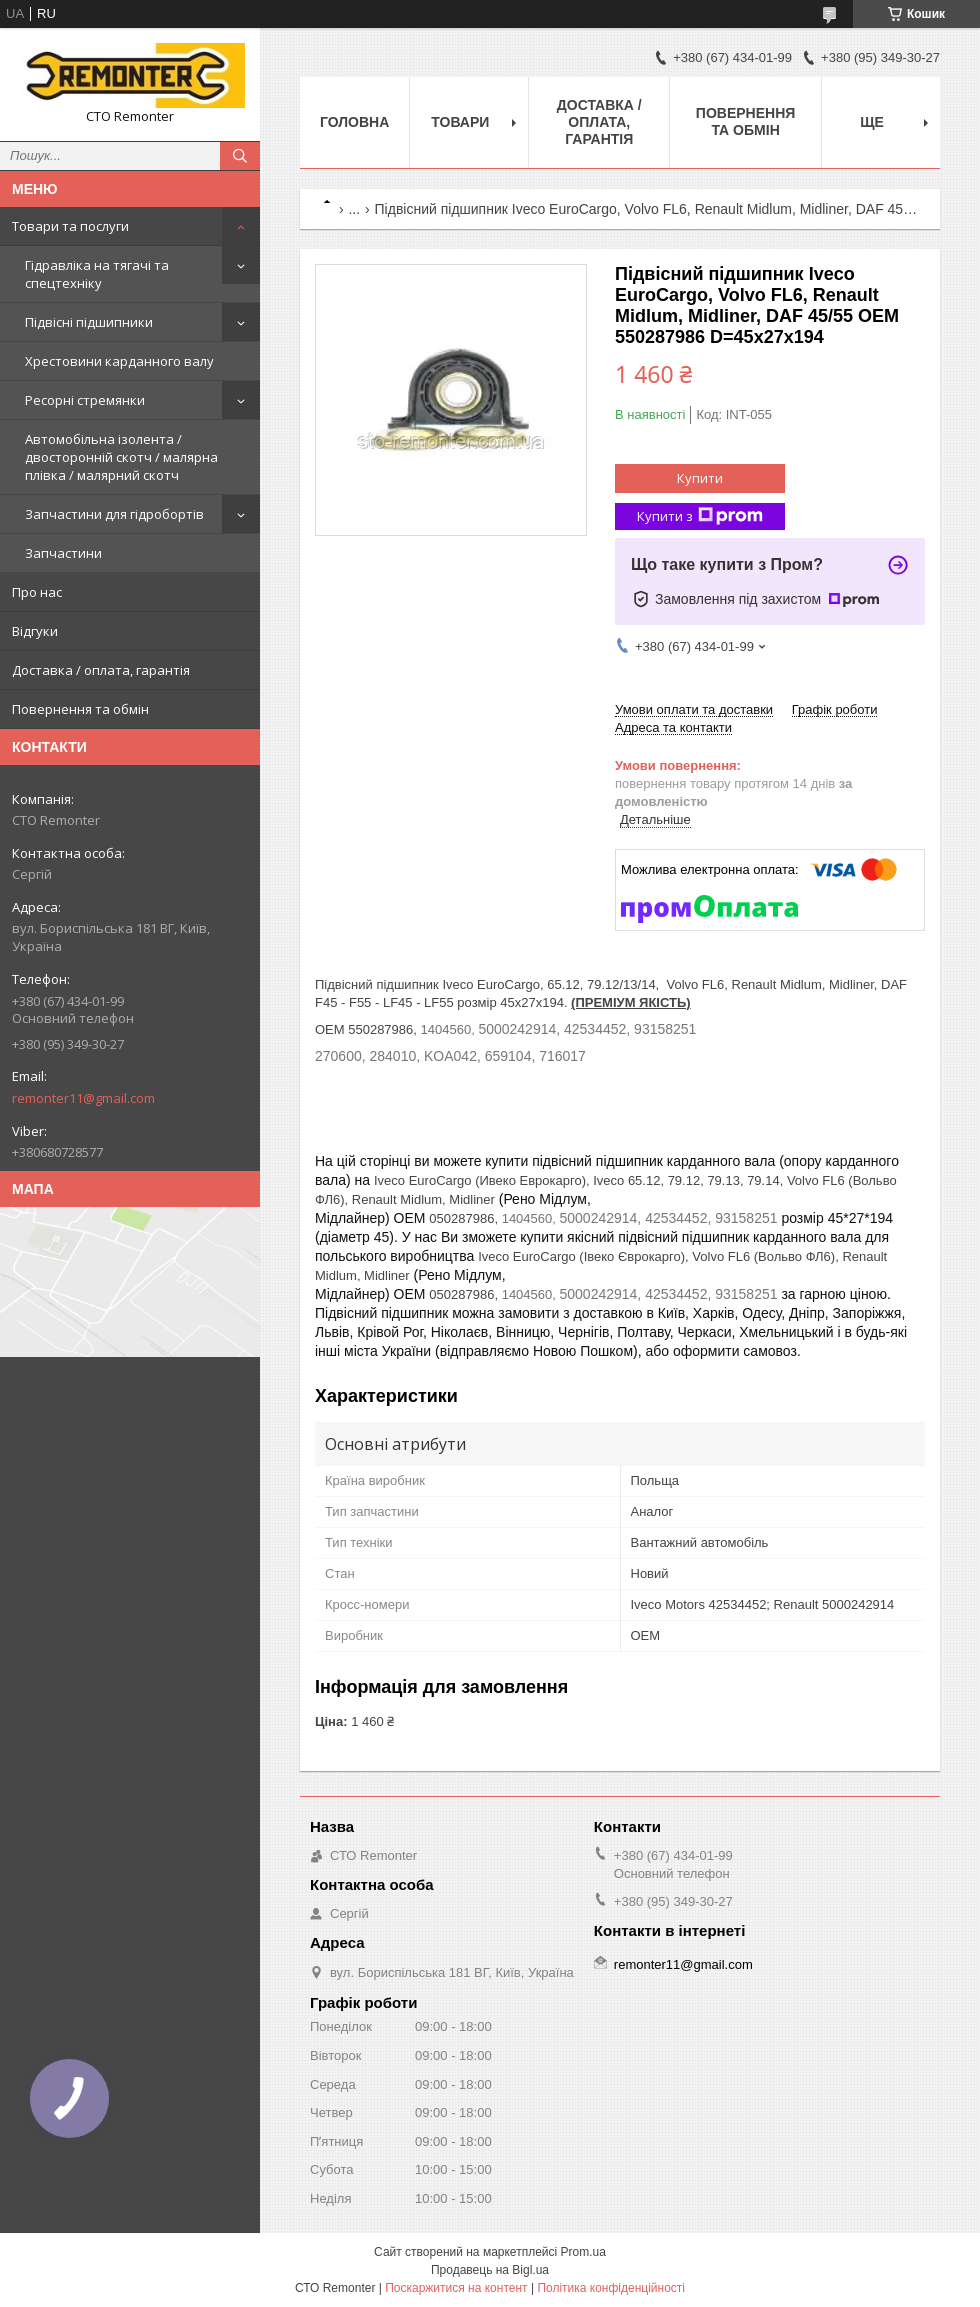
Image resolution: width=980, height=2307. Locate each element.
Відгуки (35, 631)
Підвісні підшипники (89, 322)
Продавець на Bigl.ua (490, 2270)
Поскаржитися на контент (456, 2288)
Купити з (700, 516)
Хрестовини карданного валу (119, 361)
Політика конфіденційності (611, 2288)
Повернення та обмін (80, 709)
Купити (700, 478)
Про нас (37, 592)
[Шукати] (240, 156)
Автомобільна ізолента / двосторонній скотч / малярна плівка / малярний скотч (121, 457)
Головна (354, 122)
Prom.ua (583, 2252)
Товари (460, 122)
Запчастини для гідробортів (114, 514)
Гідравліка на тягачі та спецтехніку (97, 274)
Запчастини (63, 553)
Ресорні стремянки (85, 400)
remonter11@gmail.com (83, 1098)
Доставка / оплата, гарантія (101, 670)
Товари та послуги (70, 226)
